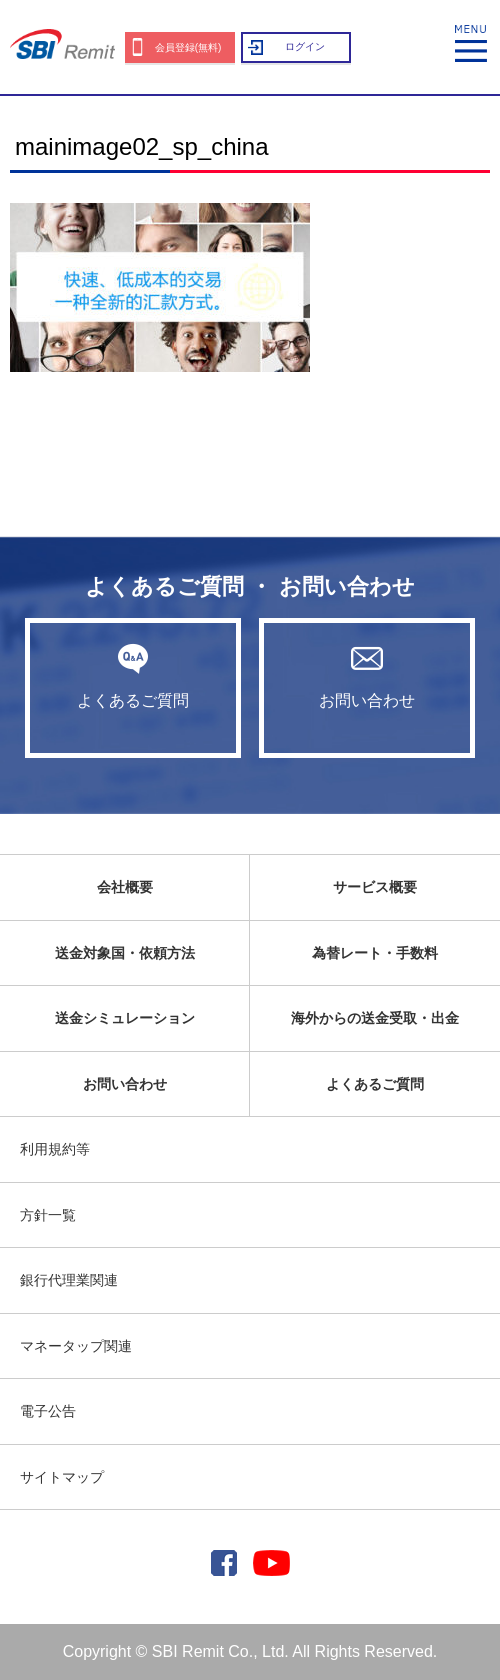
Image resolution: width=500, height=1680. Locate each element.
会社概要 (125, 887)
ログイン (305, 46)
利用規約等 (55, 1149)
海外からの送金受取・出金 (375, 1018)
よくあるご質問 (133, 676)
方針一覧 (48, 1215)
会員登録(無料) (188, 47)
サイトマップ (62, 1477)
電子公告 (48, 1411)
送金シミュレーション (125, 1018)
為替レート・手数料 (375, 953)
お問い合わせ (367, 676)
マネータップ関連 (76, 1346)
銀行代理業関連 (69, 1280)
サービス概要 (375, 887)
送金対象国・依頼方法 (125, 953)
